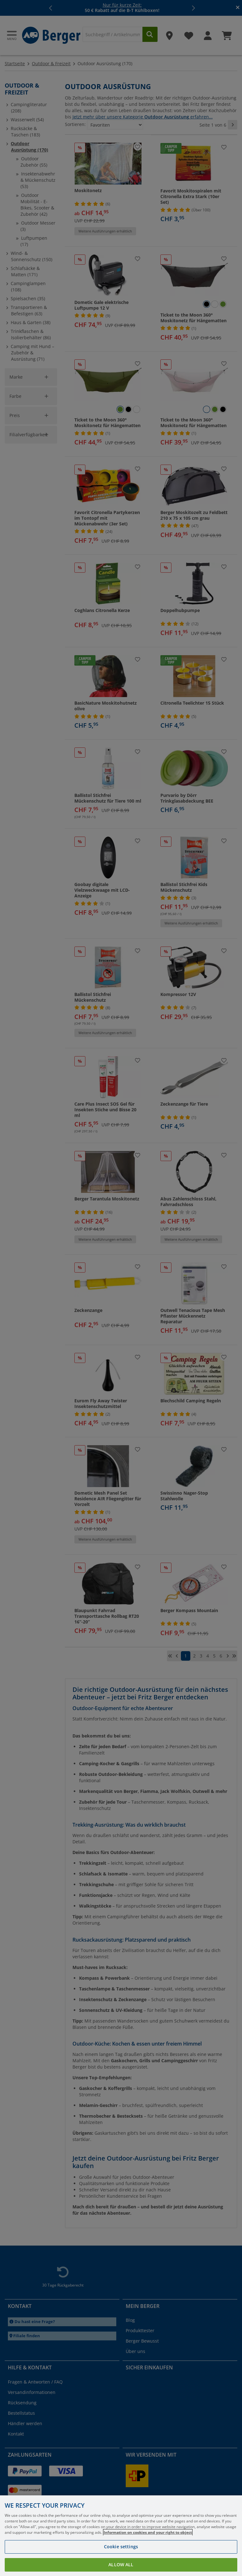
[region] (121, 2535)
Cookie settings (121, 2547)
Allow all (120, 2564)
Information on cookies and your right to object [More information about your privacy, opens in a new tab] (148, 2532)
